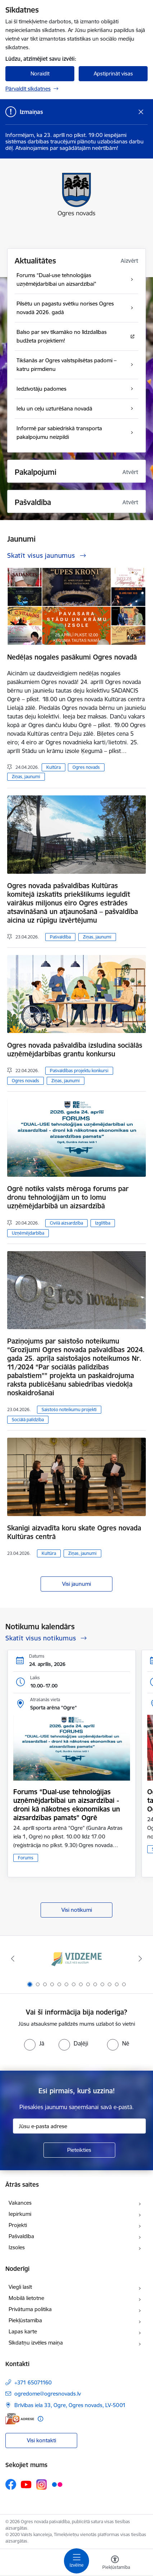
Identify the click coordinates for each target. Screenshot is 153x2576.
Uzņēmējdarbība (28, 1233)
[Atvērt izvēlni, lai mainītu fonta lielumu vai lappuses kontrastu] (115, 2563)
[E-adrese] (19, 2419)
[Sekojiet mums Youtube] (26, 2484)
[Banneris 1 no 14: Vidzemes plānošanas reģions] (76, 1958)
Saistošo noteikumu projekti (69, 1409)
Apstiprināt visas (113, 73)
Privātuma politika (30, 2309)
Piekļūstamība (25, 2320)
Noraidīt (40, 73)
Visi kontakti (41, 2440)
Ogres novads (86, 767)
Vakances (20, 2202)
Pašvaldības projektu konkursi (79, 1070)
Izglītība (102, 1223)
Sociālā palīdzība (28, 1419)
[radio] (34, 2043)
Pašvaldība (60, 937)
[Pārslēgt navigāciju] (76, 2560)
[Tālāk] (140, 1958)
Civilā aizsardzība (66, 1223)
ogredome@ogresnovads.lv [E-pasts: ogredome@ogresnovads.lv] (47, 2393)
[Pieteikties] (79, 2150)
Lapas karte (23, 2331)
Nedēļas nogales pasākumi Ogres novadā (72, 657)
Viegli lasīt (20, 2286)
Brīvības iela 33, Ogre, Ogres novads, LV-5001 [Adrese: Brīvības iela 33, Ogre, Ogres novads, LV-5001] (70, 2405)
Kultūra (53, 767)
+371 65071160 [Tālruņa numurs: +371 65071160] (33, 2382)
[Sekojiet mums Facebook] (10, 2484)
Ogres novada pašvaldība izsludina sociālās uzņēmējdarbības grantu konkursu (74, 1049)
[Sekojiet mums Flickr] (57, 2484)
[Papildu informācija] (40, 2418)
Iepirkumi (20, 2213)
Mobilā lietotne (26, 2298)
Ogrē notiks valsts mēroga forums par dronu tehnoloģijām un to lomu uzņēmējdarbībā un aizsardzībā (68, 1197)
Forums (25, 1857)
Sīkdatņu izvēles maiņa (36, 2342)
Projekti (18, 2225)
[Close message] (141, 112)
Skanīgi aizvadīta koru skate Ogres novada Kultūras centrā (74, 1532)
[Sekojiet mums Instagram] (41, 2484)
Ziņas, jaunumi (26, 776)
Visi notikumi (76, 1909)
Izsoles (17, 2247)
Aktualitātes (35, 261)
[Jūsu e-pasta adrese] (79, 2126)
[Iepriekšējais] (13, 1958)
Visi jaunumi (76, 1583)
